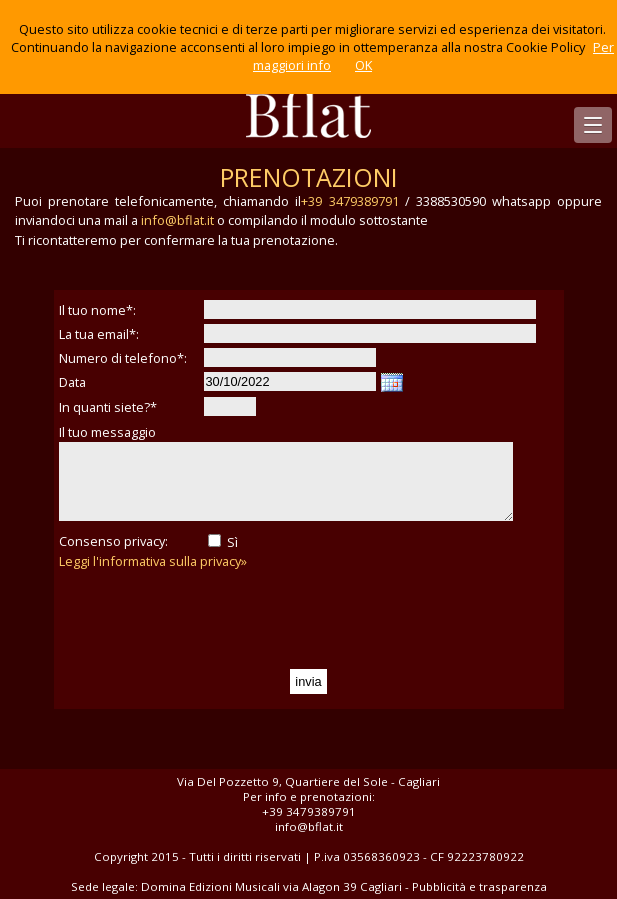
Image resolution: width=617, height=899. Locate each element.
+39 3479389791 (349, 201)
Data (72, 382)
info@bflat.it (177, 220)
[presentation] (211, 620)
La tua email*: (99, 334)
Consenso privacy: (113, 541)
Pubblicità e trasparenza (479, 886)
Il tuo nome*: (97, 310)
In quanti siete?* (108, 407)
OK (363, 65)
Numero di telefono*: (123, 358)
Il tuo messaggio (107, 432)
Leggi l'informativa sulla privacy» (153, 561)
